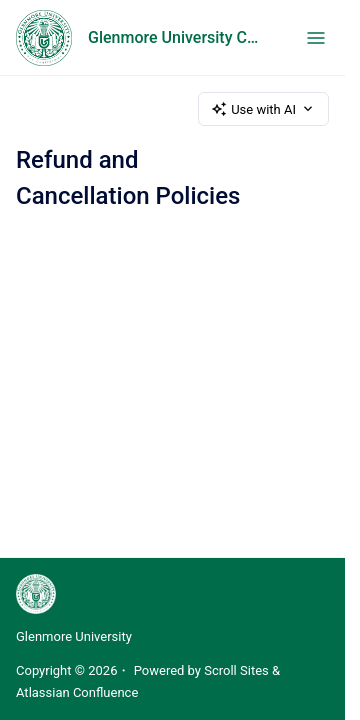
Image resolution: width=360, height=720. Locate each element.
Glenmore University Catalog (177, 37)
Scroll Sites (236, 670)
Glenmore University (74, 636)
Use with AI (263, 109)
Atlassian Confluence (77, 692)
